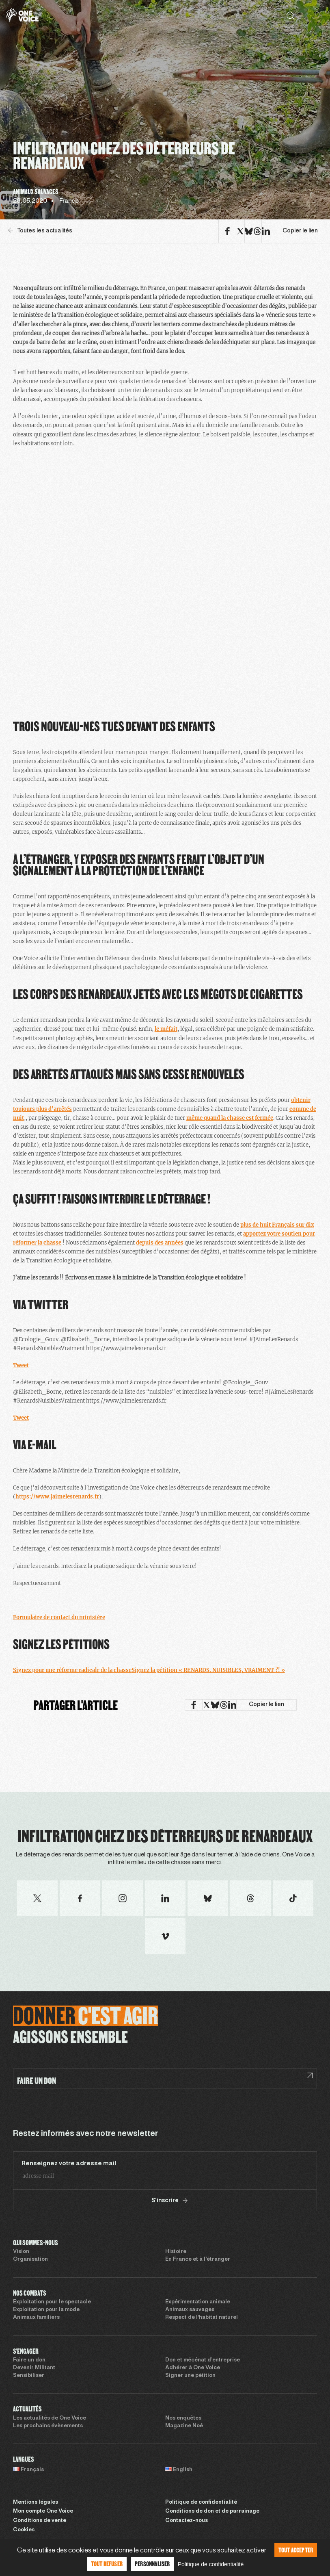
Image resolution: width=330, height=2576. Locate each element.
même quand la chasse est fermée (229, 1118)
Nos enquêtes (183, 2418)
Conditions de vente (39, 2520)
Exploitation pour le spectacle (52, 2302)
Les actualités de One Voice (49, 2418)
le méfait (166, 1029)
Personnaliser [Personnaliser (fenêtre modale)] (152, 2563)
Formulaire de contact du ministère (59, 1617)
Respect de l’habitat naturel (201, 2317)
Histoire (175, 2251)
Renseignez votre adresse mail (69, 2163)
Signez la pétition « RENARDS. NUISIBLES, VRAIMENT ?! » (208, 1670)
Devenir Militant (34, 2368)
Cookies (24, 2530)
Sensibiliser (28, 2375)
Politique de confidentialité (201, 2502)
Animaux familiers (36, 2317)
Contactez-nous (186, 2520)
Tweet (21, 1365)
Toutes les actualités (40, 231)
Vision (21, 2251)
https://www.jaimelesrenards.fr (57, 1496)
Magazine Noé (184, 2426)
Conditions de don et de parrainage (212, 2511)
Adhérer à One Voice (192, 2368)
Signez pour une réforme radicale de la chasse (72, 1670)
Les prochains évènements (48, 2426)
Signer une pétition (190, 2375)
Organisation (30, 2259)
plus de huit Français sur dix (277, 1224)
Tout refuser (107, 2563)
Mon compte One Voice (43, 2511)
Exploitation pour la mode (46, 2309)
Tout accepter (295, 2549)
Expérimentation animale (197, 2302)
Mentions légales (35, 2502)
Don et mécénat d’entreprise (202, 2360)
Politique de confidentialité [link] (211, 2564)
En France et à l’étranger (197, 2259)
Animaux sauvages (189, 2309)
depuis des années (159, 1242)
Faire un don (29, 2360)
